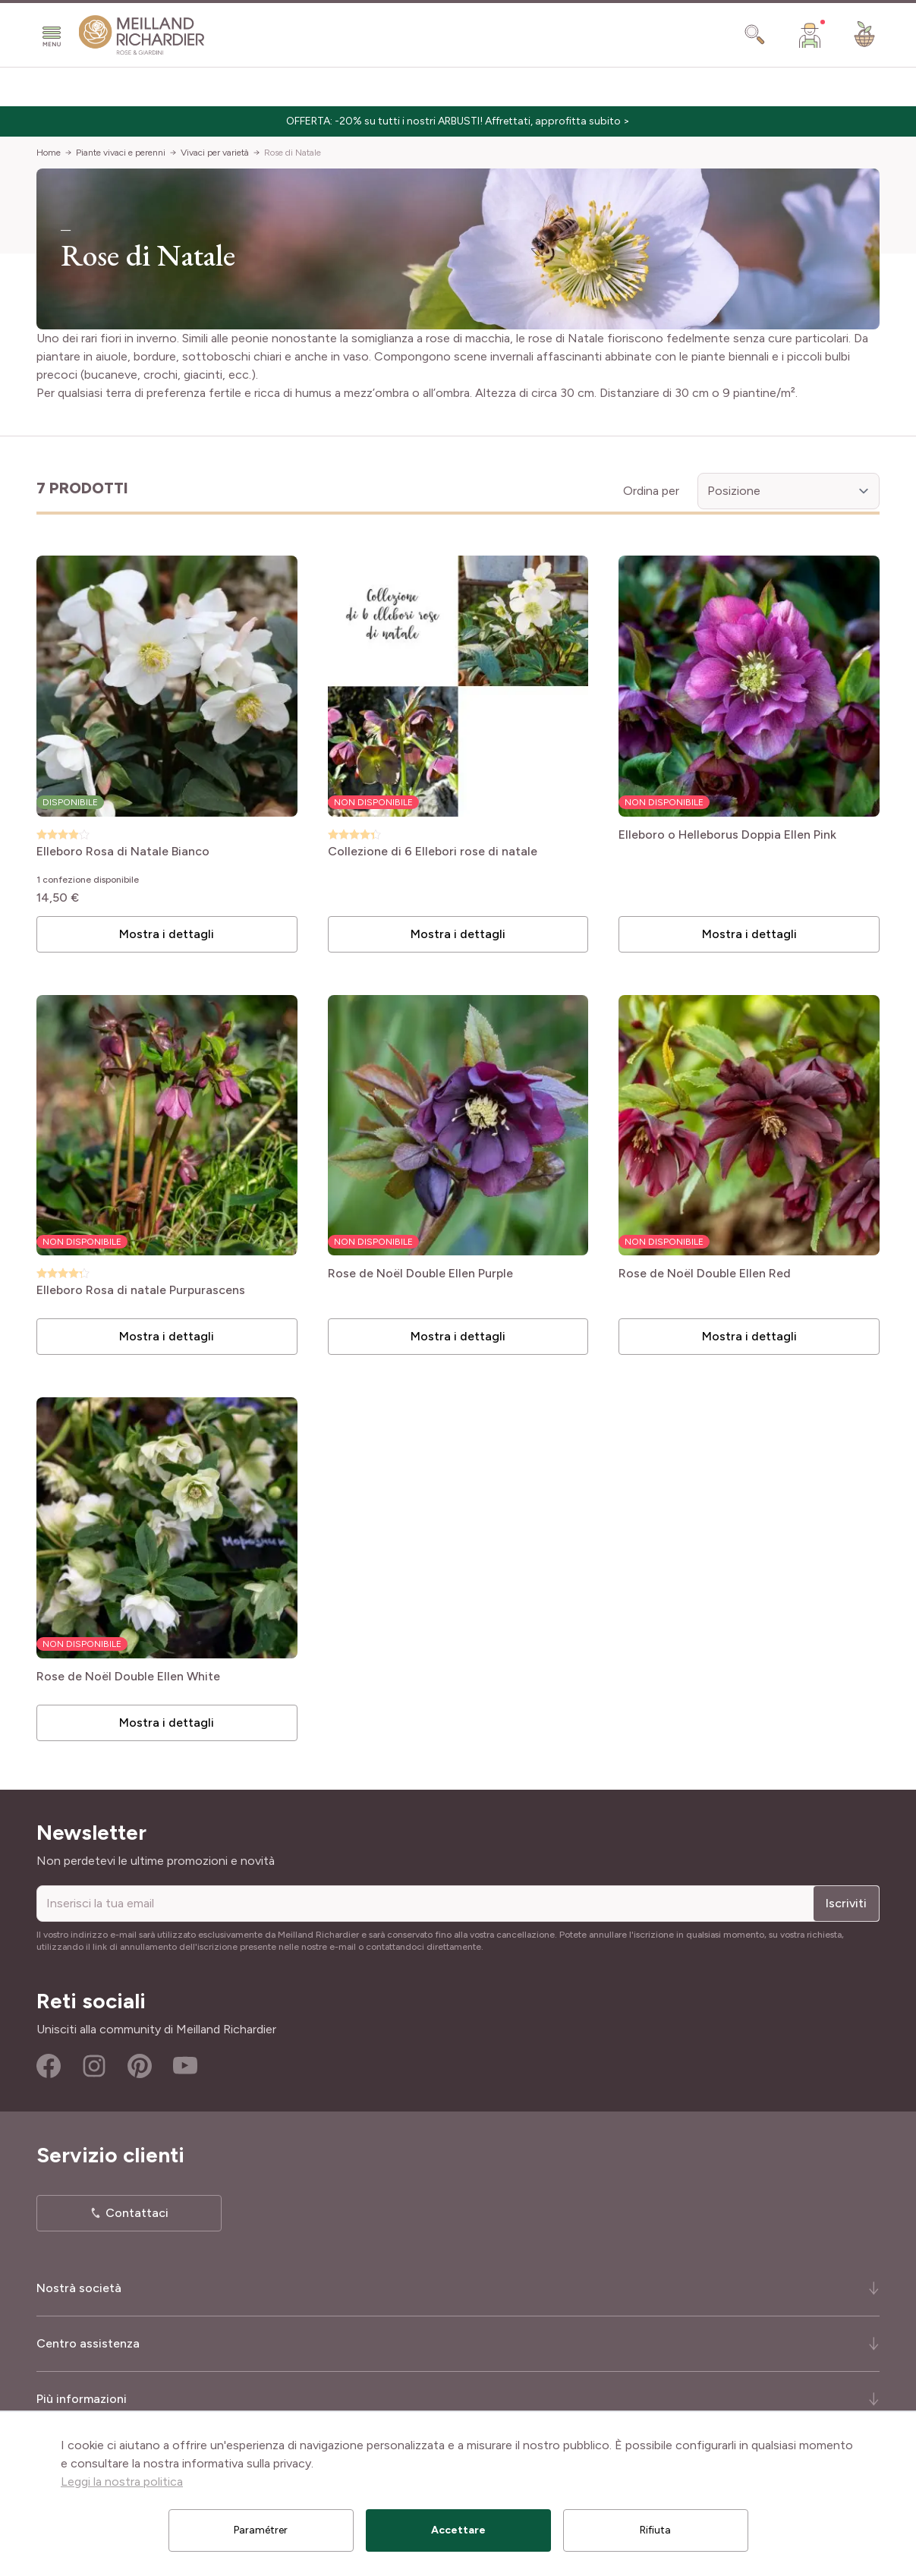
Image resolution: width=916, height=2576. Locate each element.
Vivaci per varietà (215, 152)
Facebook (48, 2066)
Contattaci (136, 2213)
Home (48, 152)
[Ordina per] (788, 491)
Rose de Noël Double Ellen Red (705, 1274)
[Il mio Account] (810, 35)
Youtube (185, 2066)
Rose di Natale (292, 152)
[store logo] (142, 35)
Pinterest (139, 2066)
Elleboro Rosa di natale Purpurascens (140, 1290)
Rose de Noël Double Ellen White (128, 1677)
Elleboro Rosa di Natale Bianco (122, 852)
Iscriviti (846, 1903)
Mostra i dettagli (166, 934)
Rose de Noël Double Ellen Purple (420, 1274)
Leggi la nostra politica (122, 2481)
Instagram (94, 2066)
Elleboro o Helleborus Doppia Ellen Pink (727, 835)
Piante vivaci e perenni (120, 152)
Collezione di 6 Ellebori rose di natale (432, 852)
